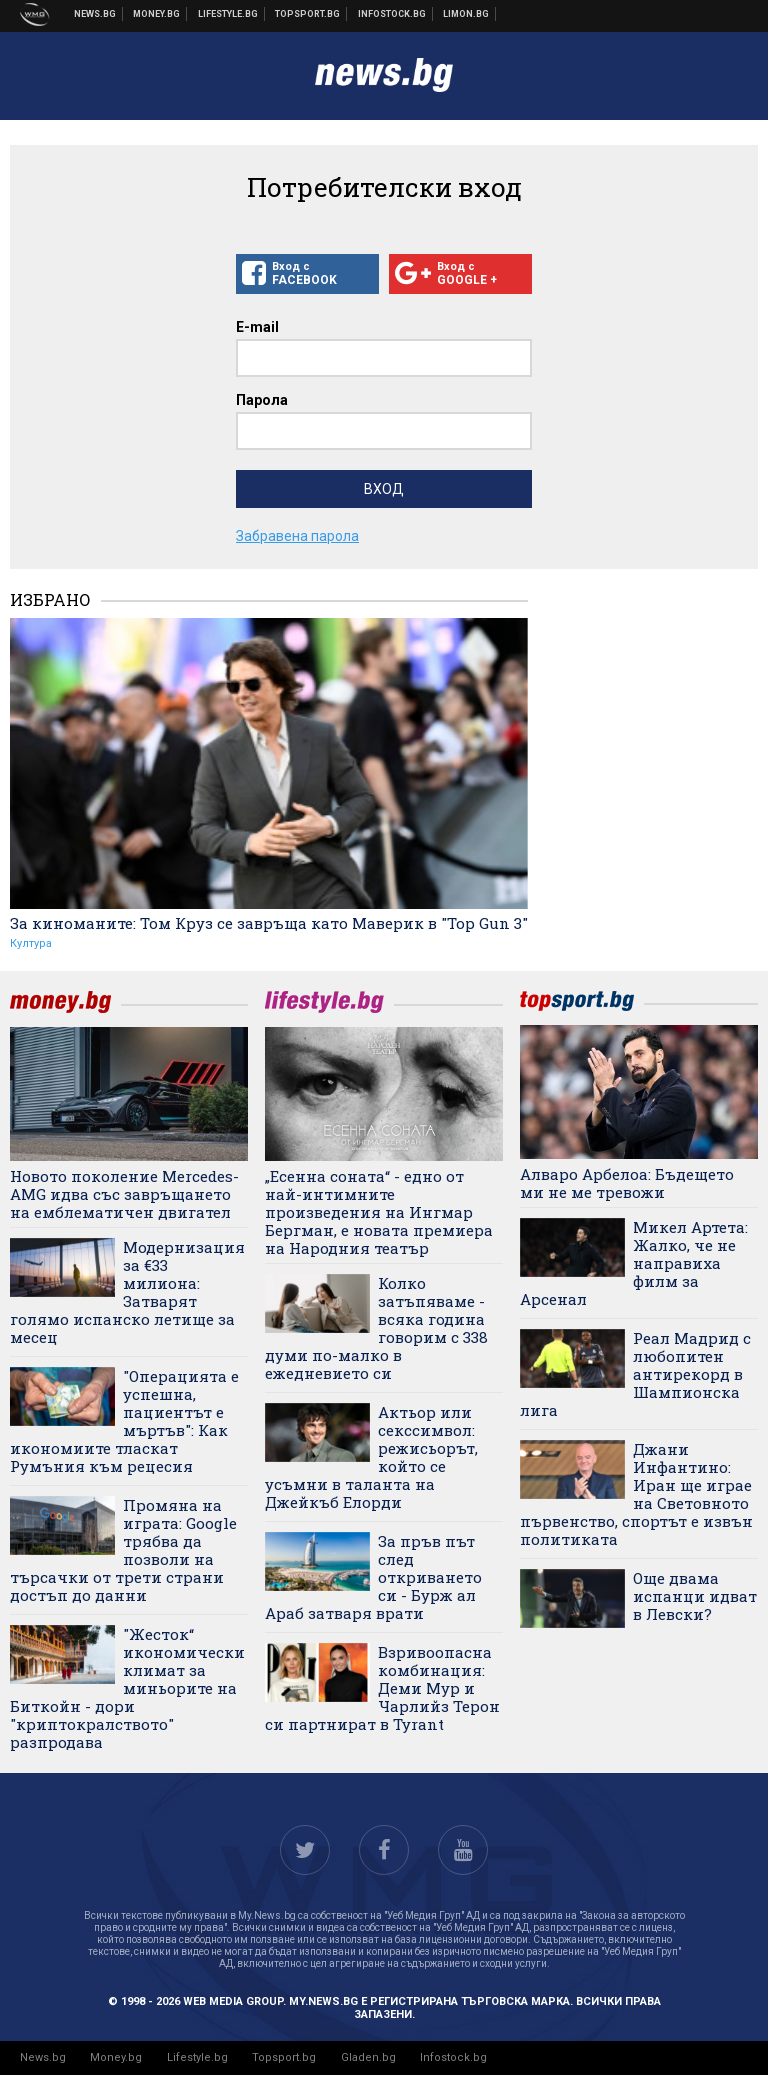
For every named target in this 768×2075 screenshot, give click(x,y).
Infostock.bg (453, 2057)
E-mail (257, 327)
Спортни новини (308, 14)
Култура (31, 943)
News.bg (43, 2057)
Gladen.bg (368, 2057)
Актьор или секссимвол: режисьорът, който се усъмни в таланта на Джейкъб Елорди (371, 1457)
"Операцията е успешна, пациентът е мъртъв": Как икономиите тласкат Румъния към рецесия (124, 1421)
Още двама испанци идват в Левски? (695, 1596)
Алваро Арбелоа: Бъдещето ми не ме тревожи (627, 1183)
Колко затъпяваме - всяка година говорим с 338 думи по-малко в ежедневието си (376, 1328)
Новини (95, 14)
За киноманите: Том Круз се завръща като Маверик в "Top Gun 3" (269, 923)
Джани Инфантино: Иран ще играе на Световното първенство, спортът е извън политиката (636, 1494)
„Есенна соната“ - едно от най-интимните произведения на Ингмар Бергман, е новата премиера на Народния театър (379, 1212)
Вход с (307, 274)
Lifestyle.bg (197, 2057)
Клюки (228, 14)
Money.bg (116, 2057)
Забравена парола (297, 536)
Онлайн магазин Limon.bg (466, 14)
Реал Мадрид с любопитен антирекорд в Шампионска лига (635, 1374)
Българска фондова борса (392, 14)
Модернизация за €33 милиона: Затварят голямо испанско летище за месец (127, 1292)
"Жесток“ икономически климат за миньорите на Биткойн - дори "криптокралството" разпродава (127, 1688)
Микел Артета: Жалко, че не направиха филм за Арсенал (634, 1263)
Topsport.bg (284, 2057)
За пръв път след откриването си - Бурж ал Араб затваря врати (373, 1577)
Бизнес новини (157, 14)
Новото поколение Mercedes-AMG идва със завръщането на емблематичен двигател (124, 1194)
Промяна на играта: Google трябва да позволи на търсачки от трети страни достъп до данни (123, 1550)
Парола (262, 400)
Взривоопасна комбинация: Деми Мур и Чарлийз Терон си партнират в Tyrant (382, 1688)
